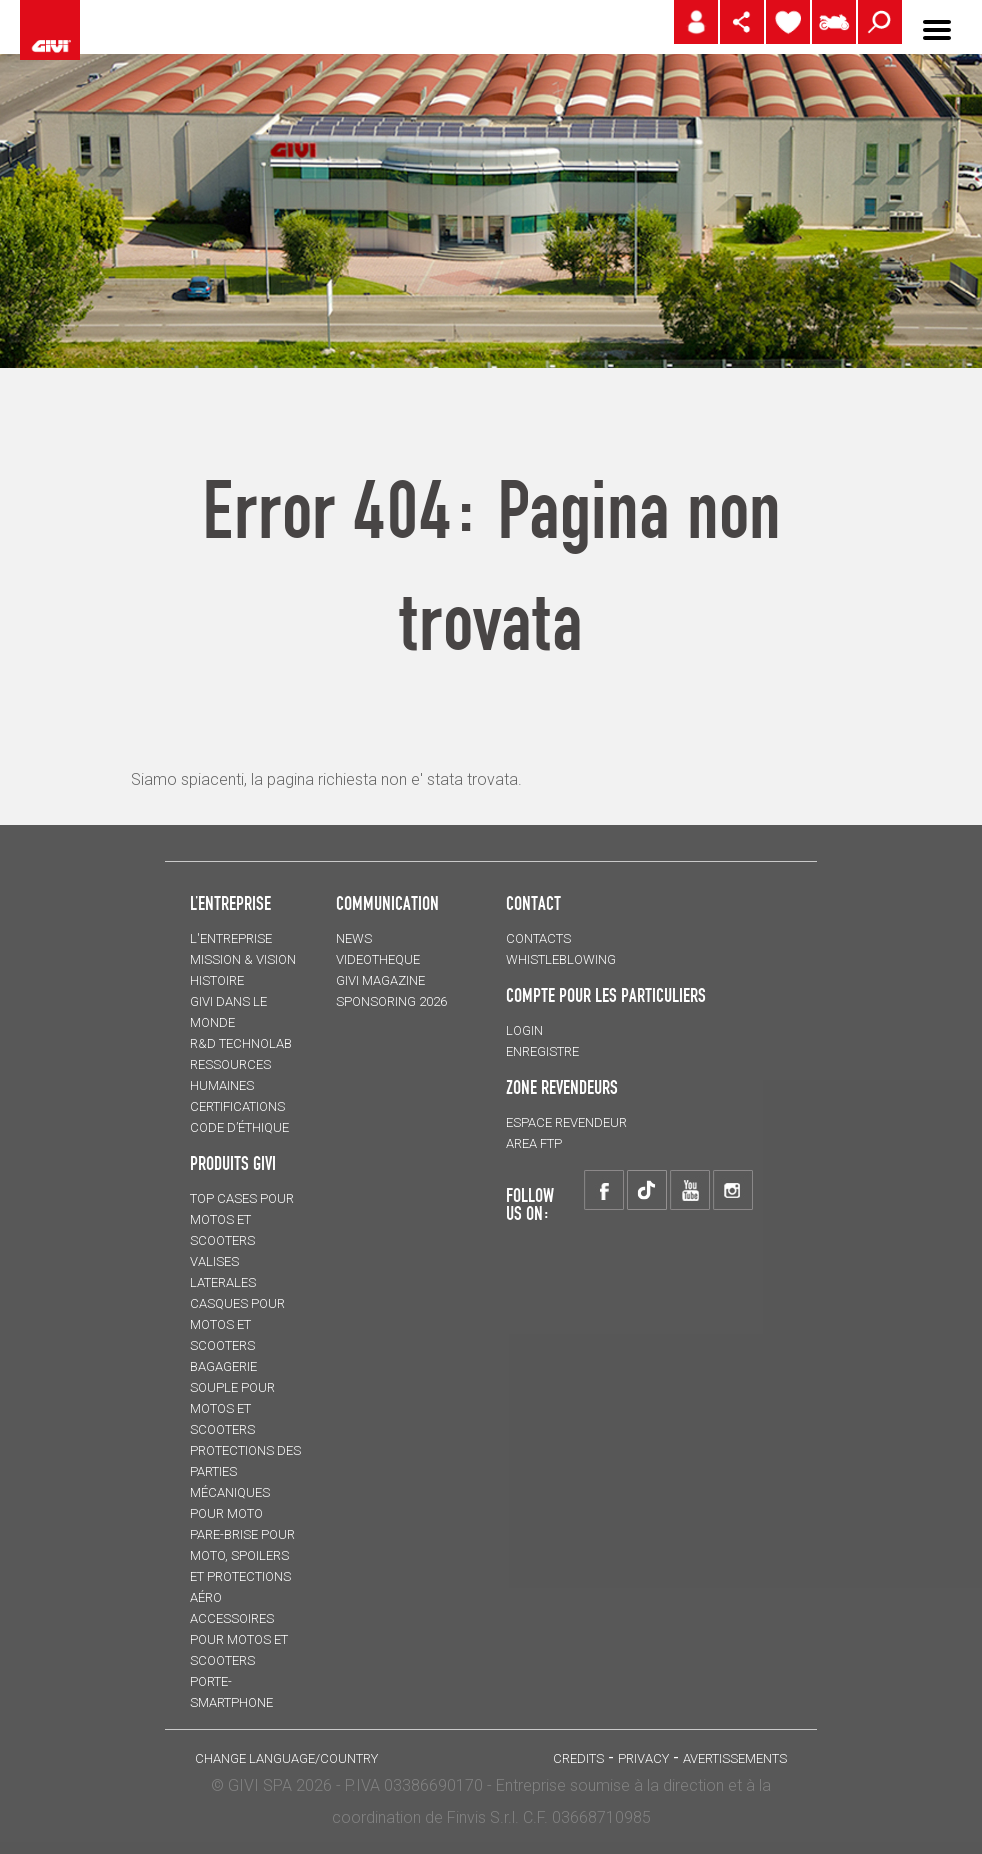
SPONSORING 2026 (391, 1001)
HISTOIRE (217, 980)
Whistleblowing (561, 959)
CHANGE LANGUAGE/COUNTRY (286, 1758)
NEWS (354, 938)
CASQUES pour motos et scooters (237, 1324)
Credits (578, 1758)
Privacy (643, 1758)
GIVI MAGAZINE (380, 980)
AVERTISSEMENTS (735, 1758)
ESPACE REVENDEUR (566, 1122)
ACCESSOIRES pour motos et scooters (239, 1639)
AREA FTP (534, 1143)
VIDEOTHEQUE (378, 959)
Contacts (538, 938)
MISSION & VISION (243, 959)
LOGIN (524, 1030)
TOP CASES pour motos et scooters (242, 1219)
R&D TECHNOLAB (241, 1043)
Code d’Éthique (239, 1127)
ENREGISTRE (542, 1051)
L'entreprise (231, 938)
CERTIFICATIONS (237, 1106)
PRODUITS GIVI (233, 1163)
